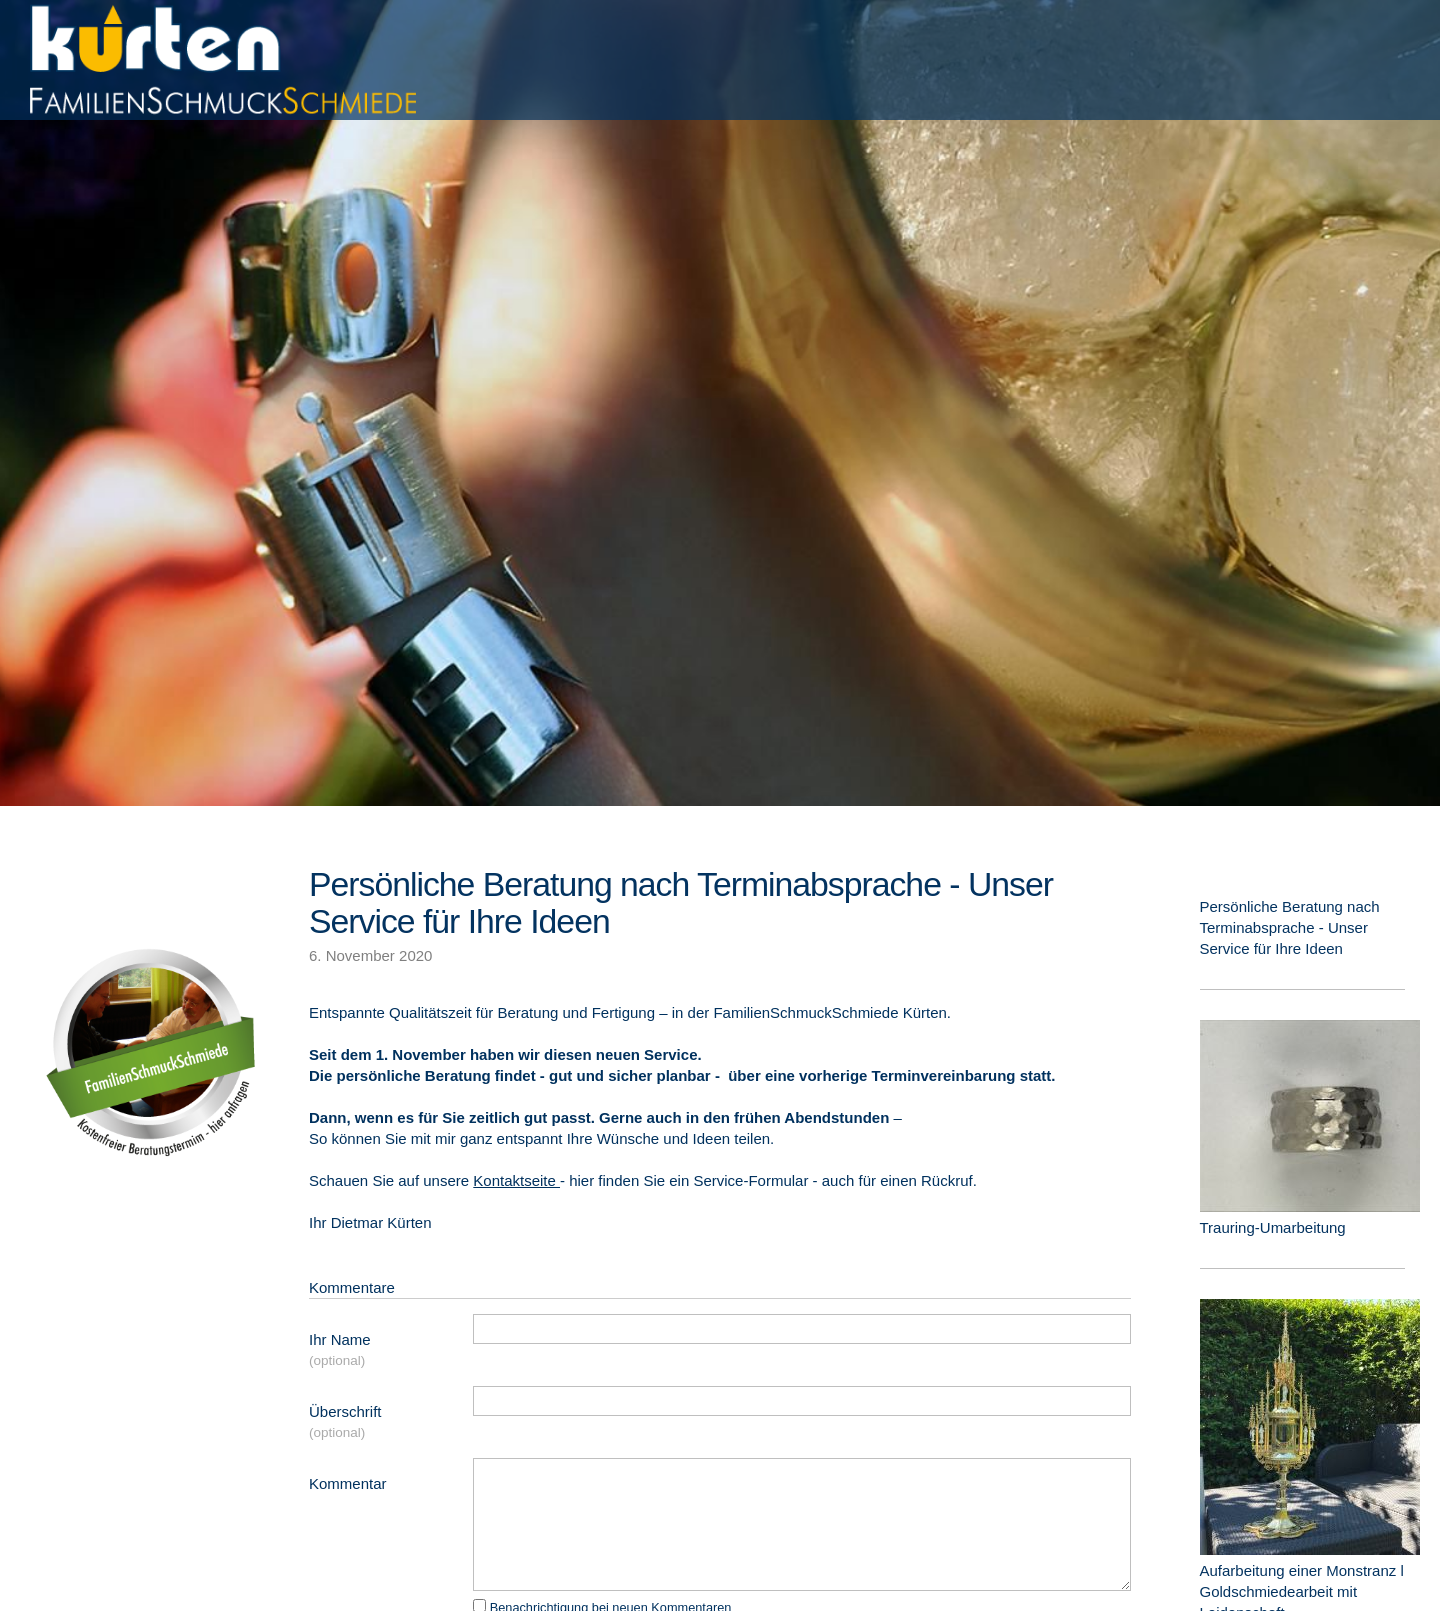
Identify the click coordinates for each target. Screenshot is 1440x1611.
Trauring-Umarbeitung (1273, 1227)
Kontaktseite (516, 1180)
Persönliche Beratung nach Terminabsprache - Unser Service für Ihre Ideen (681, 902)
